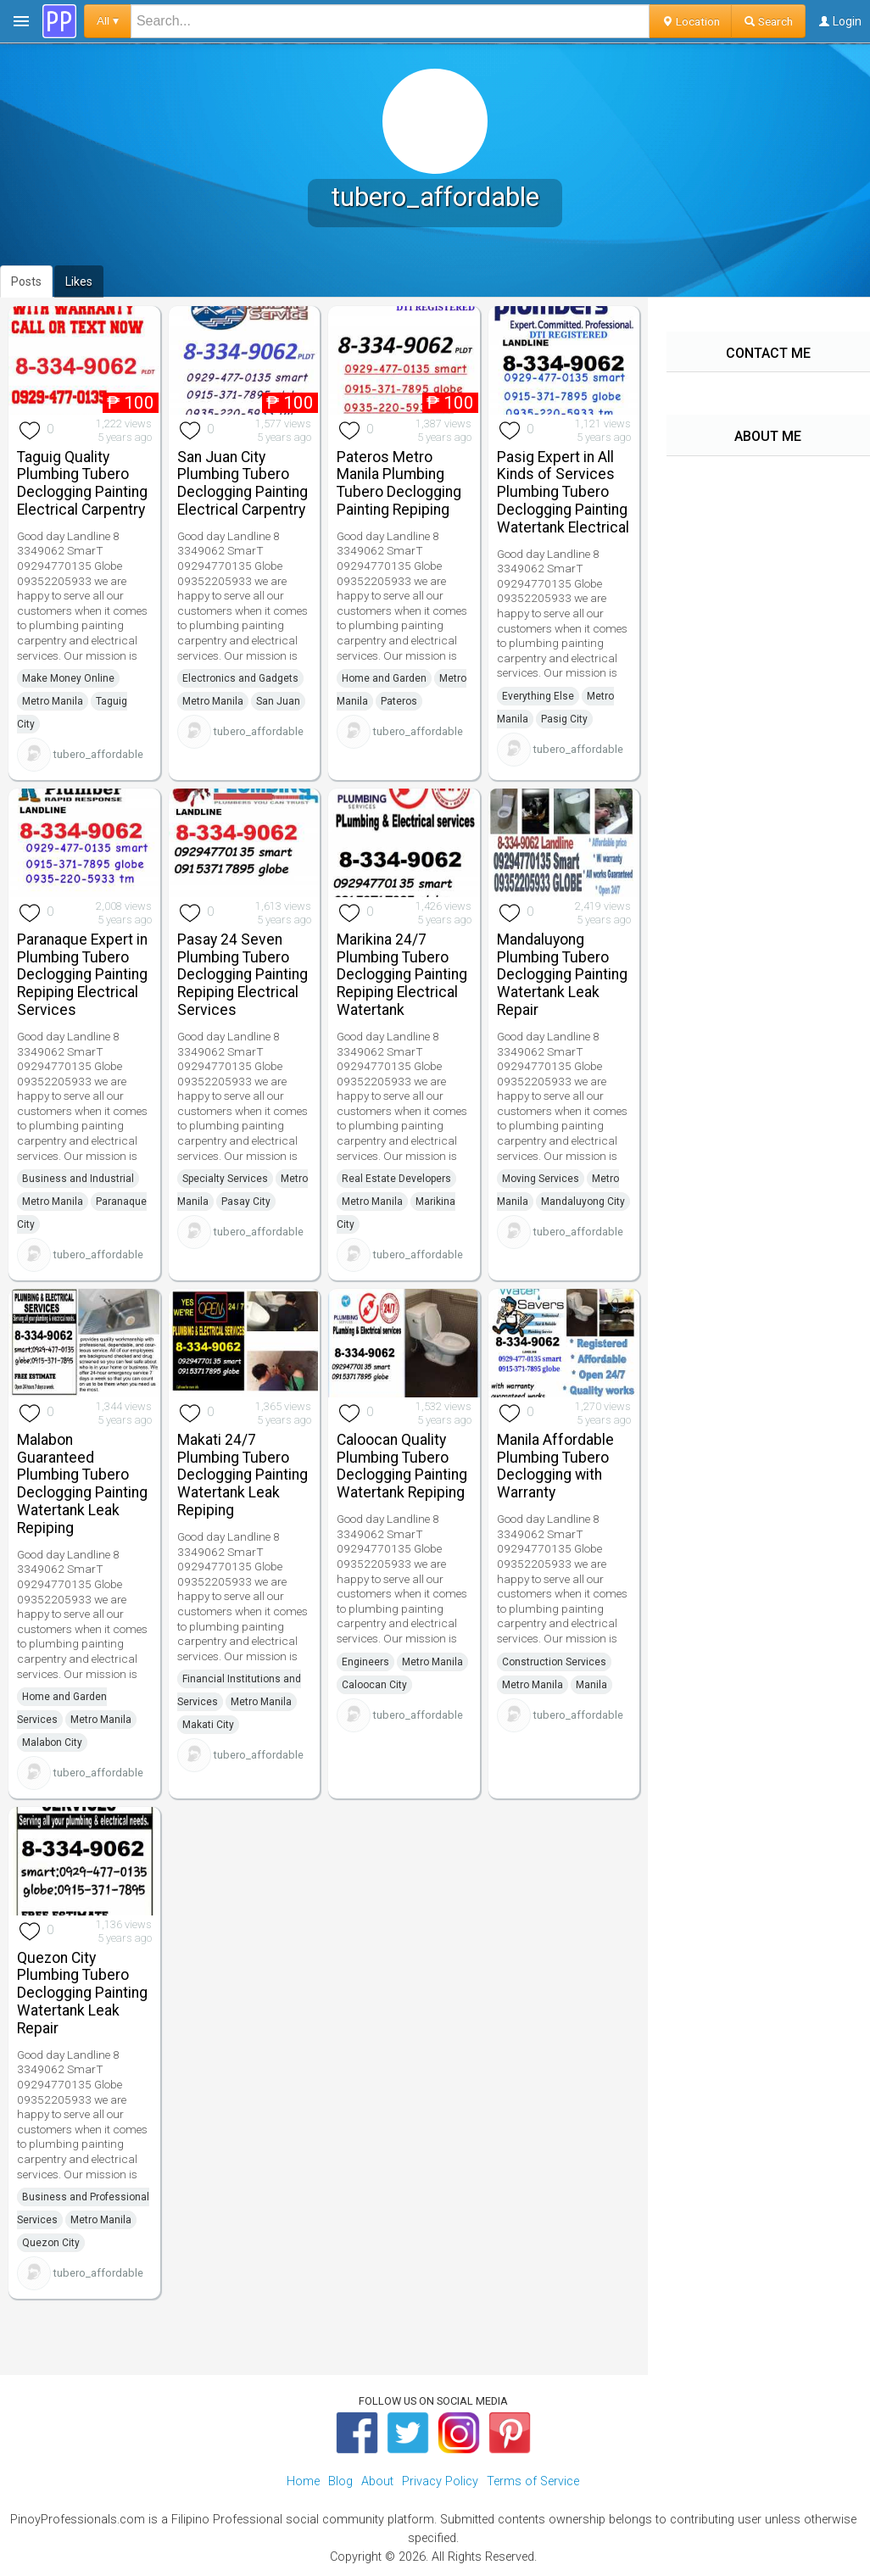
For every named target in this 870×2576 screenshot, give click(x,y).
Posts (26, 281)
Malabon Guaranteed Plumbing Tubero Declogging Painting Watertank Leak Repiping (82, 1483)
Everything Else (538, 696)
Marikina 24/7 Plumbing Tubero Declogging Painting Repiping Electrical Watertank (402, 974)
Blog (340, 2481)
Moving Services (540, 1179)
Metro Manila (52, 701)
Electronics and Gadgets (240, 678)
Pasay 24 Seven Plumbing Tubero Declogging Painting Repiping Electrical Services (242, 974)
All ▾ (108, 20)
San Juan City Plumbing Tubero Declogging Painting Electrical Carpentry (242, 483)
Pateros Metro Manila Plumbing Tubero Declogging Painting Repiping (399, 483)
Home (303, 2481)
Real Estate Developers (396, 1179)
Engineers (365, 1662)
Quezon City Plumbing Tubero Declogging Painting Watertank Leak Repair (82, 1993)
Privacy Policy (440, 2481)
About (377, 2481)
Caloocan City (374, 1685)
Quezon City (51, 2243)
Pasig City (564, 719)
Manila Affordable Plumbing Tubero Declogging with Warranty (555, 1466)
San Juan (278, 701)
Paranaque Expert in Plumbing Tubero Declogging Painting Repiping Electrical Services (82, 974)
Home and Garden (384, 678)
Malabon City (52, 1742)
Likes (78, 281)
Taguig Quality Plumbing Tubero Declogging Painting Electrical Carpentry (82, 483)
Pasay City (245, 1201)
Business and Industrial (78, 1179)
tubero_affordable (98, 754)
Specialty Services (225, 1179)
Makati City (208, 1725)
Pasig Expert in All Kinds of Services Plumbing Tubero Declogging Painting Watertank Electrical (563, 492)
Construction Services (554, 1662)
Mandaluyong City (583, 1201)
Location (690, 21)
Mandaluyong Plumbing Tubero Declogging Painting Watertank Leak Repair (562, 974)
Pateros (399, 701)
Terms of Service (533, 2481)
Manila (591, 1685)
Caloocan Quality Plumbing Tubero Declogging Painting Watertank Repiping (402, 1466)
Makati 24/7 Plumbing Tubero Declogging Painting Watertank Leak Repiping (242, 1475)
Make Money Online (68, 678)
